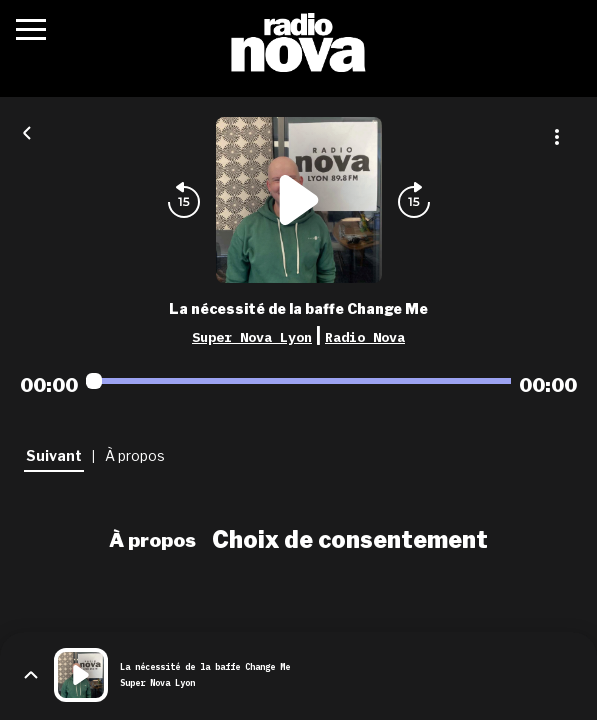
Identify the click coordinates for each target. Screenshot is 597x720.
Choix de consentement (350, 540)
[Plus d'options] (557, 137)
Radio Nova (365, 337)
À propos (152, 540)
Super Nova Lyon (252, 337)
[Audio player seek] (298, 381)
